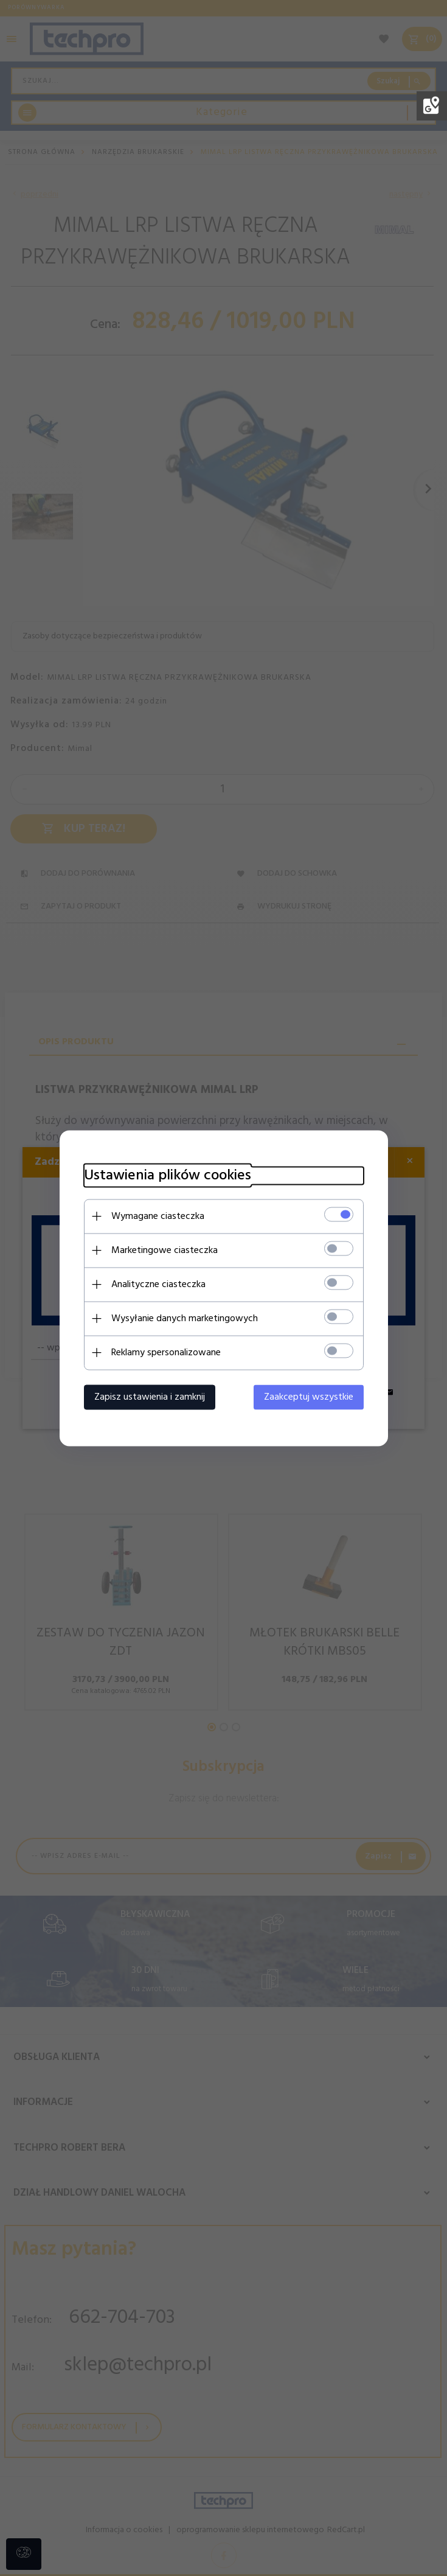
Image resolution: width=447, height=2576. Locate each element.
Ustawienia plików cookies (167, 1175)
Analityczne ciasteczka (158, 1284)
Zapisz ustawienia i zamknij (149, 1397)
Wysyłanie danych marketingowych (184, 1318)
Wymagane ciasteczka (157, 1216)
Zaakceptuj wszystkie (308, 1397)
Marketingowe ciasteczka (164, 1250)
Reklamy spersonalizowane (166, 1352)
